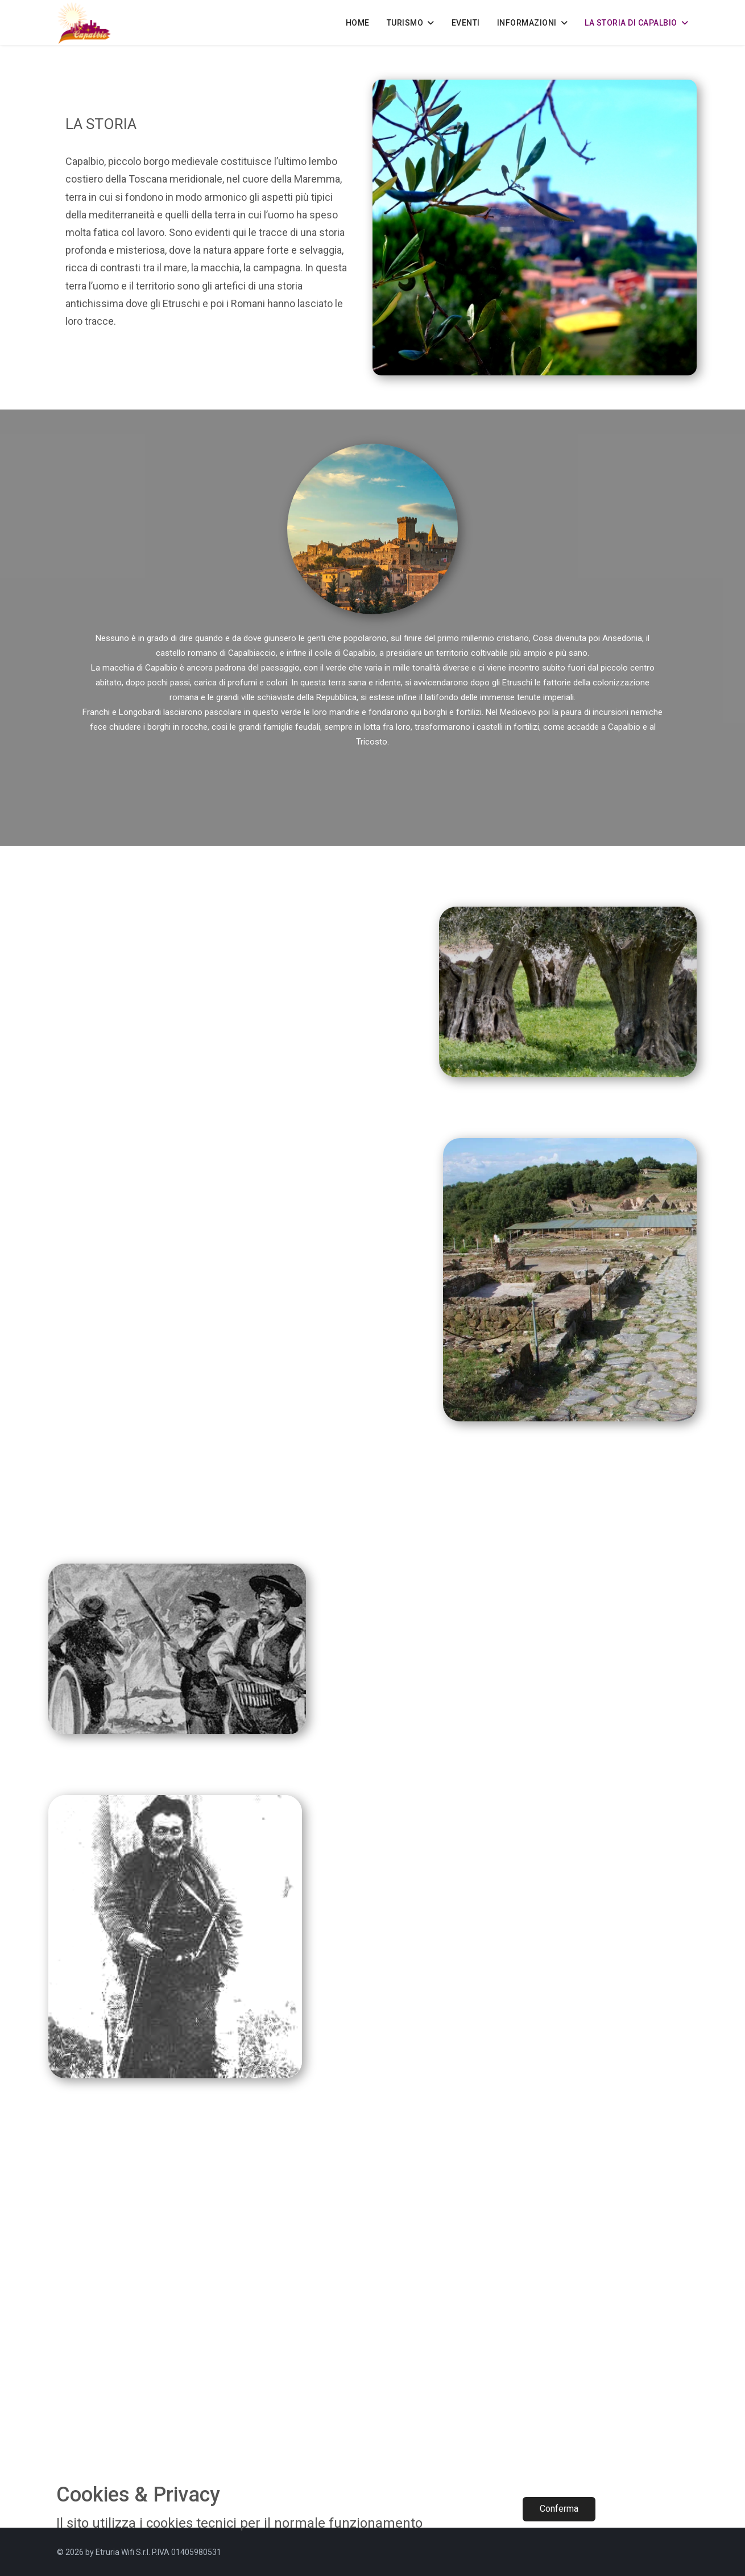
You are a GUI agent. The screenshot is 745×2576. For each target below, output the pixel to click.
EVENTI (466, 22)
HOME (358, 22)
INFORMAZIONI (527, 22)
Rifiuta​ (650, 2508)
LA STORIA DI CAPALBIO (631, 22)
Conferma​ (559, 2508)
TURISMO (405, 22)
